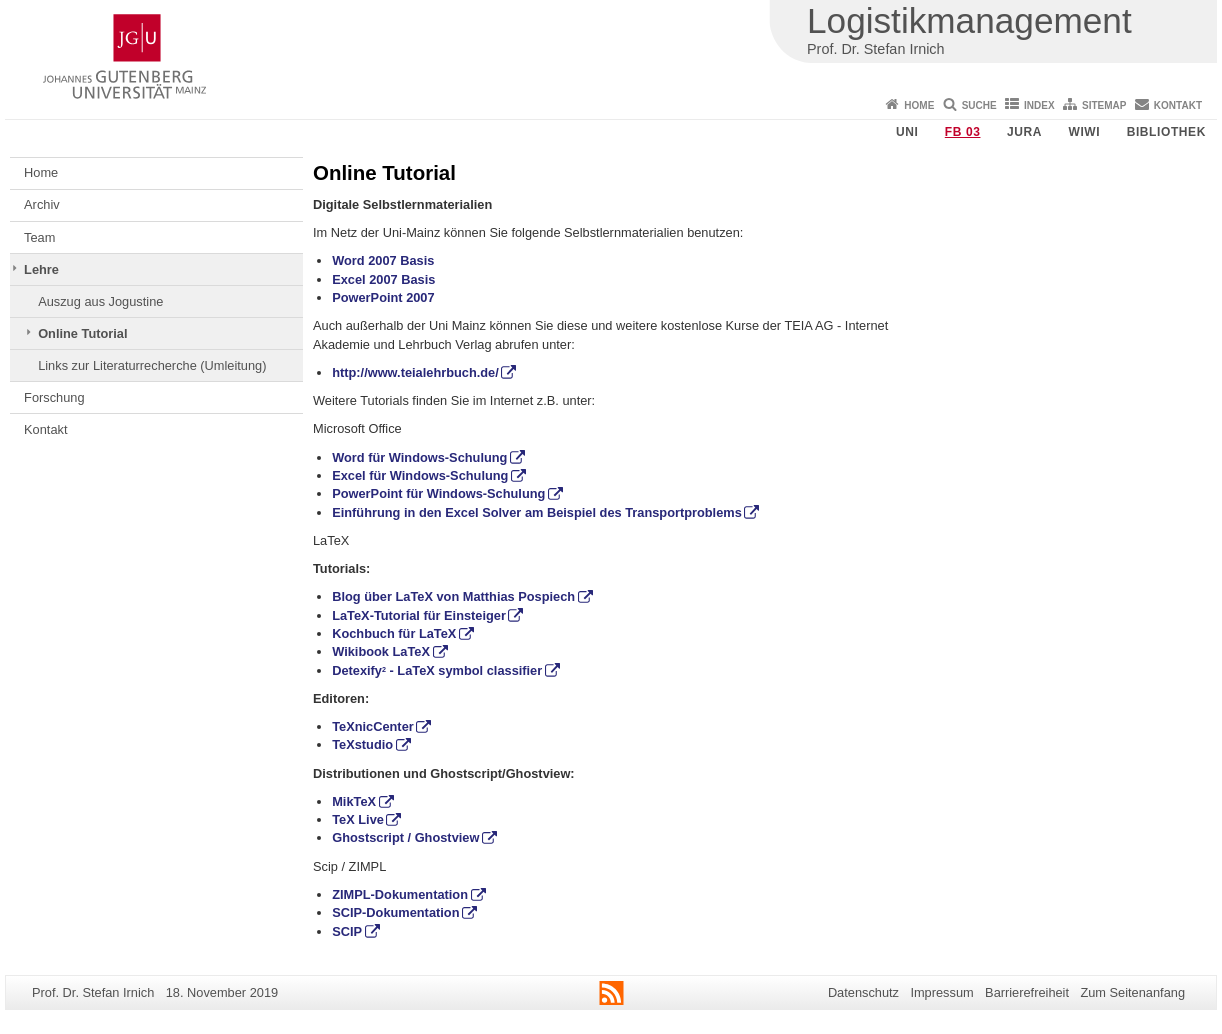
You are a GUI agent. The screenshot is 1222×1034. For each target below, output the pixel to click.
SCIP (347, 931)
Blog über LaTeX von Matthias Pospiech (453, 596)
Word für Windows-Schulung (419, 457)
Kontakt (1178, 105)
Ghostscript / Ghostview (405, 837)
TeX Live (358, 819)
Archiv (42, 204)
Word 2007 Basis (383, 260)
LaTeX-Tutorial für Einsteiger (419, 615)
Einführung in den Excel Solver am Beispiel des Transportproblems (537, 512)
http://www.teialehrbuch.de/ (415, 372)
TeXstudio (362, 744)
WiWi (1084, 132)
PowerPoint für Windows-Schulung (438, 493)
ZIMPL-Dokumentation (400, 894)
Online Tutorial (82, 333)
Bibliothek (1166, 132)
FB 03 (963, 132)
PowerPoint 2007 (383, 297)
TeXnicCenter (373, 726)
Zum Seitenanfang (1132, 992)
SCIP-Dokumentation (395, 912)
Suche (979, 105)
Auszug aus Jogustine (100, 301)
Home (919, 105)
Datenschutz (863, 992)
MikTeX (354, 801)
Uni (907, 132)
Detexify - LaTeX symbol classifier (437, 670)
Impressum (941, 992)
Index (1039, 105)
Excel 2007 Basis (383, 279)
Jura (1024, 132)
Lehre (41, 269)
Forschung (54, 397)
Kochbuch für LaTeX (394, 633)
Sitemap (1104, 105)
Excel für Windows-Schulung (420, 475)
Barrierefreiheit (1027, 992)
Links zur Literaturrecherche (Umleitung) (152, 365)
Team (39, 237)
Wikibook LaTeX (381, 651)
